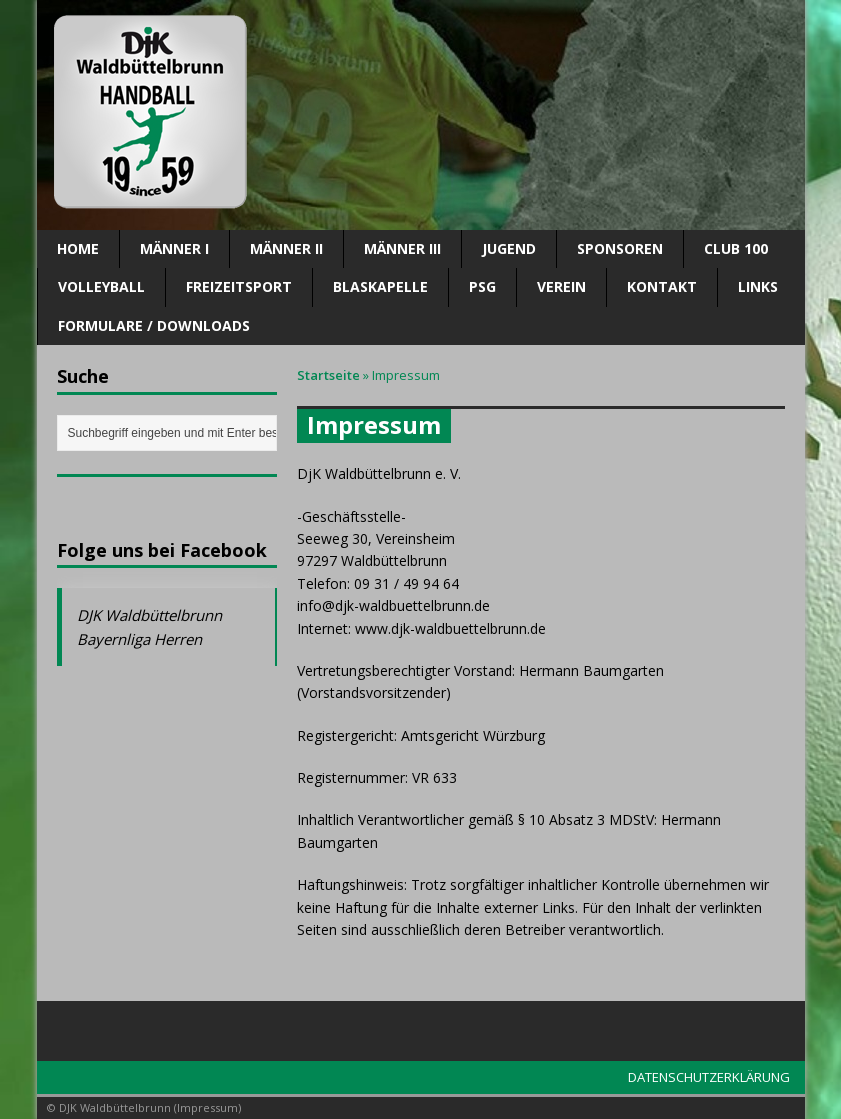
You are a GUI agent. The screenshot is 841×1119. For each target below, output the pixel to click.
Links (758, 286)
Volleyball (101, 286)
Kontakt (662, 286)
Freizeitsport (239, 286)
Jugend (509, 248)
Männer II (286, 248)
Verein (561, 286)
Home (78, 248)
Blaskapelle (380, 286)
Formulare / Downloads (154, 325)
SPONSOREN (620, 248)
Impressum (207, 1107)
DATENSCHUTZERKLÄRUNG (709, 1077)
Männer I (174, 248)
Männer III (402, 248)
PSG (482, 286)
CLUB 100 (736, 248)
